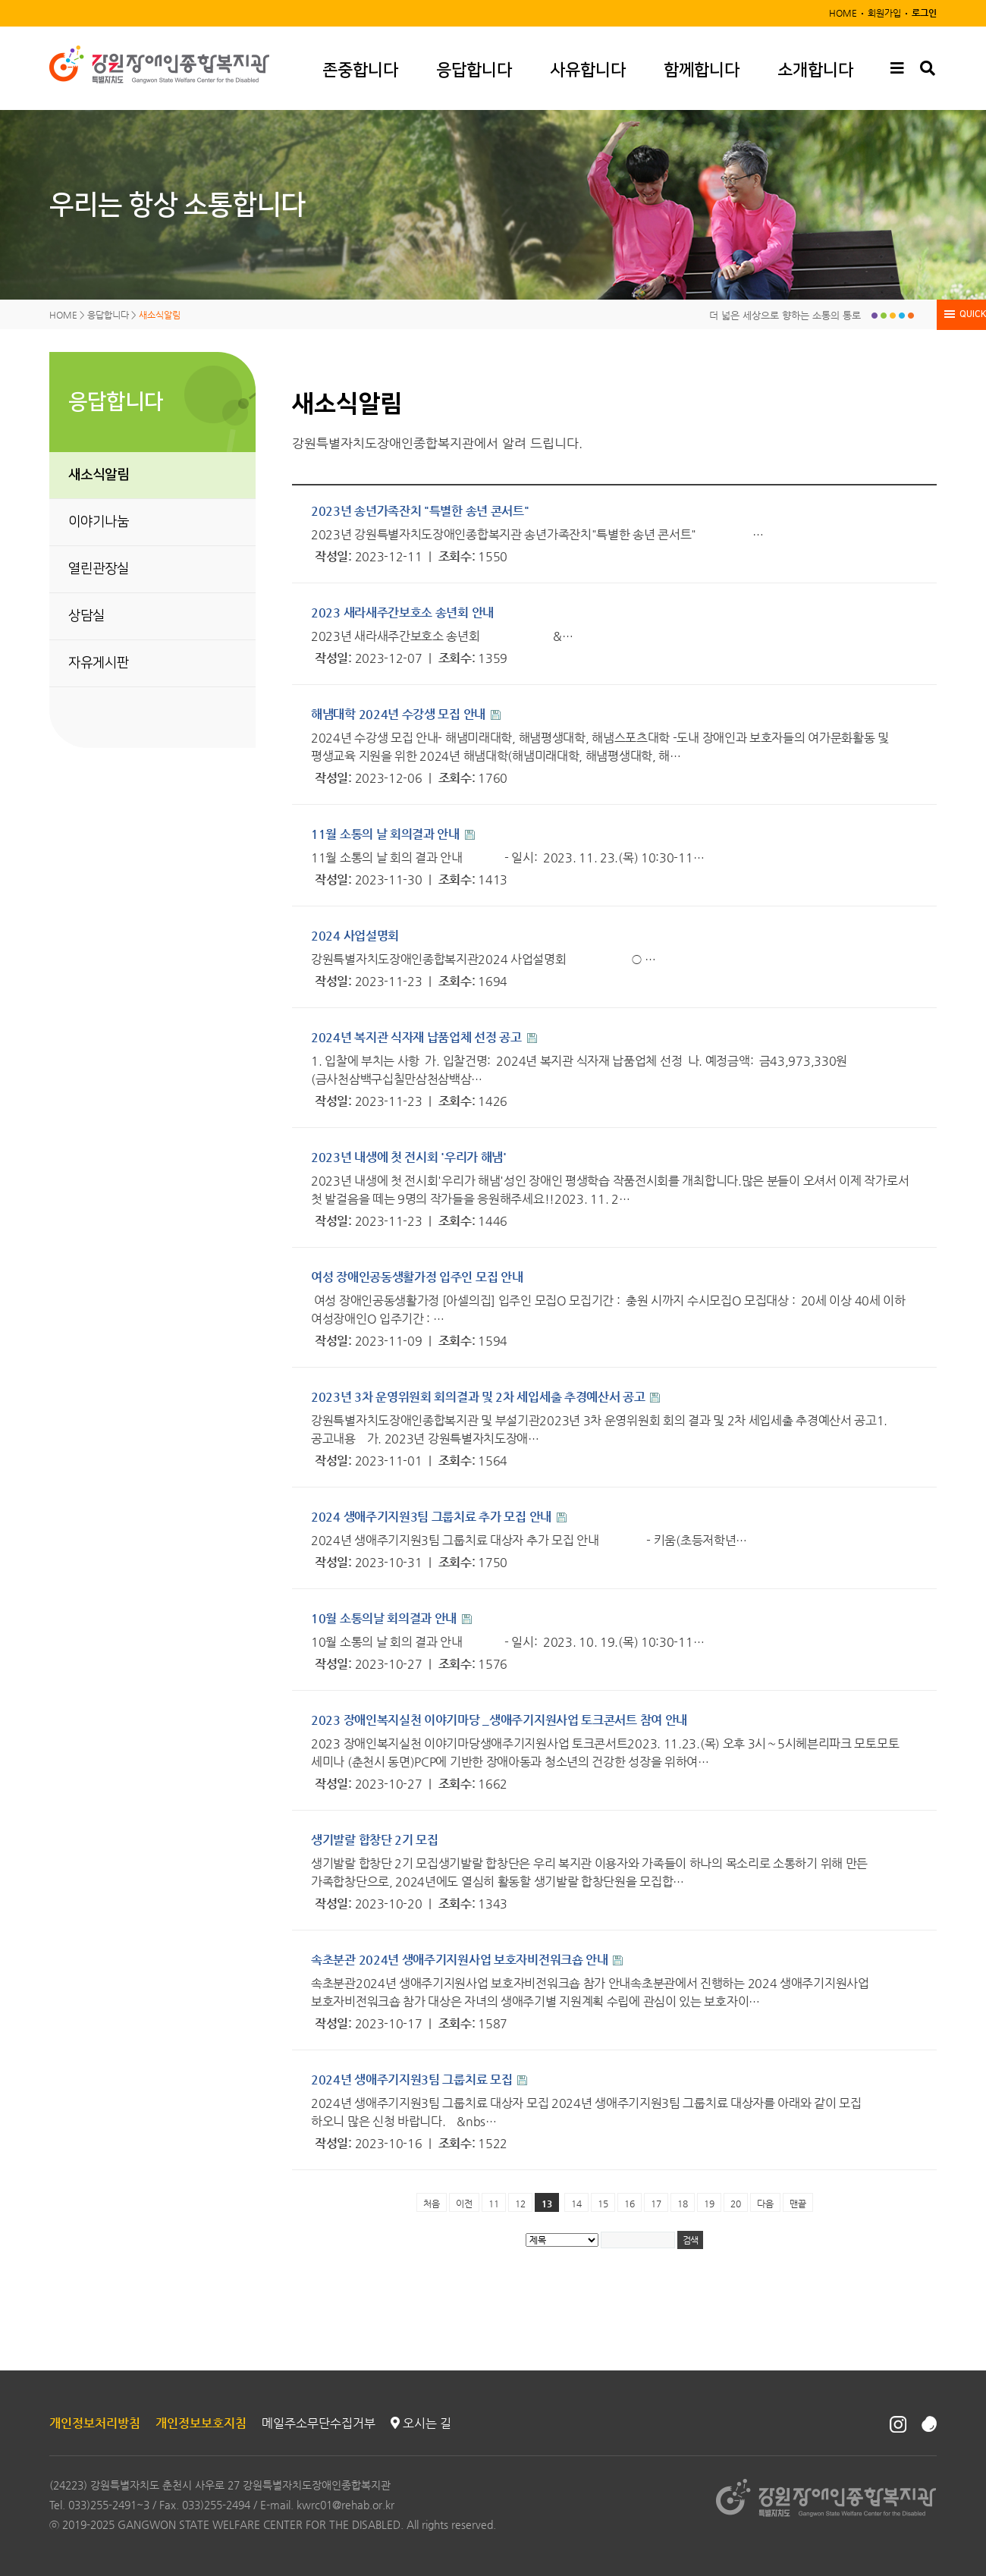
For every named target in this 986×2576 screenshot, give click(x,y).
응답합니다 (474, 70)
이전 (464, 2203)
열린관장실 (98, 568)
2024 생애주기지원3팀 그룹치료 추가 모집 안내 (432, 1516)
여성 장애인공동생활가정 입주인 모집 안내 (417, 1277)
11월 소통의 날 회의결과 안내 (387, 834)
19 (709, 2203)
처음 (431, 2203)
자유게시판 (98, 663)
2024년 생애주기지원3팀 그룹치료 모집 (413, 2079)
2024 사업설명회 (355, 935)
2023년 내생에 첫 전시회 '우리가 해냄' (409, 1157)
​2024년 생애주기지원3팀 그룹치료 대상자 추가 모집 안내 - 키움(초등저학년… (529, 1540)
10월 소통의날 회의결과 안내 (385, 1618)
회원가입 (884, 13)
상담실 (86, 616)
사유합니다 (588, 70)
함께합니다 (702, 70)
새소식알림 (98, 474)
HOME (843, 13)
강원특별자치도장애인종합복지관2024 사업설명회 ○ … (483, 959)
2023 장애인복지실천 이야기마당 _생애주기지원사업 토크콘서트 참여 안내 (499, 1720)
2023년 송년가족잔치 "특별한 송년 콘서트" (420, 511)
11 (493, 2203)
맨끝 (798, 2203)
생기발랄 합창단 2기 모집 (374, 1840)
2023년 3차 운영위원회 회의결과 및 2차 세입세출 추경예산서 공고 (479, 1397)
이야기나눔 (98, 521)
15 (603, 2203)
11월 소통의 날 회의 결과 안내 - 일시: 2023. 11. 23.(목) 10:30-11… (507, 857)
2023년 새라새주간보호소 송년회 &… (442, 636)
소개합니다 (815, 70)
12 (520, 2203)
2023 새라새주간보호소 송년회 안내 (402, 612)
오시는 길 (421, 2423)
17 (656, 2203)
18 (682, 2203)
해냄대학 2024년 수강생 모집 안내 (399, 714)
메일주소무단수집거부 (318, 2423)
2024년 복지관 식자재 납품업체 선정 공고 (418, 1037)
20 (735, 2203)
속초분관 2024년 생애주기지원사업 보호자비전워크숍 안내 (461, 1959)
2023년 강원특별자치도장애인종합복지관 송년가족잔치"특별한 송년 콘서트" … (537, 534)
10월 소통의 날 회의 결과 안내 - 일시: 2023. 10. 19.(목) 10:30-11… (507, 1642)
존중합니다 (360, 70)
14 (576, 2203)
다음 (765, 2203)
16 (629, 2203)
